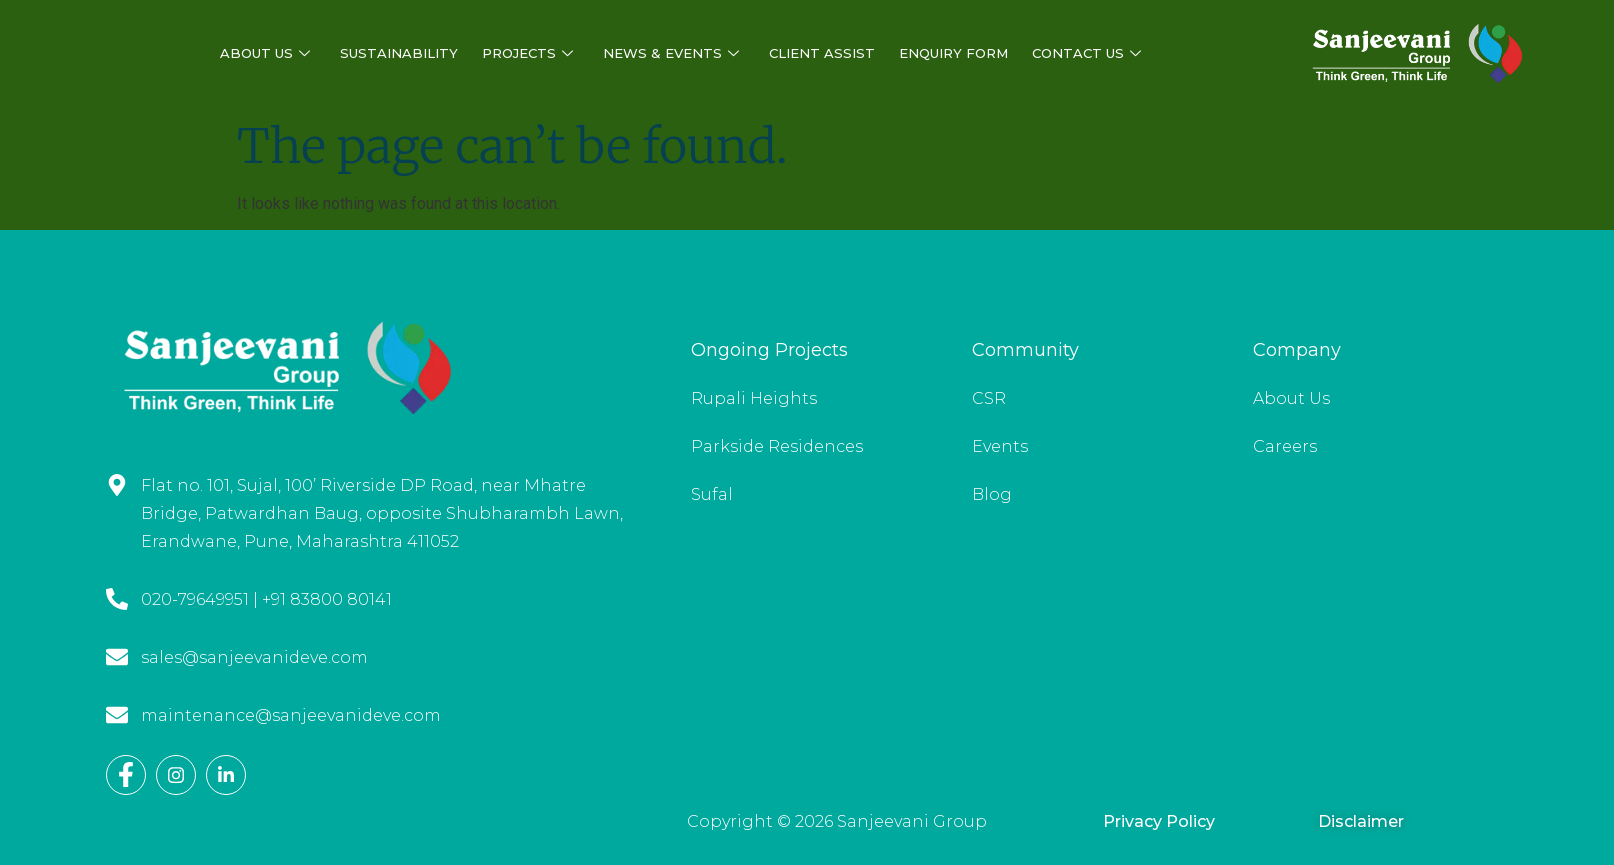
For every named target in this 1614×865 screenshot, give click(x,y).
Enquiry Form (953, 53)
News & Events (671, 53)
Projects (527, 53)
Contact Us (1086, 53)
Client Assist (822, 53)
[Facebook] (126, 775)
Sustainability (399, 53)
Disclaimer (1361, 821)
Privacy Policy (1159, 821)
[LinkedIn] (226, 775)
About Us (265, 53)
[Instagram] (176, 775)
